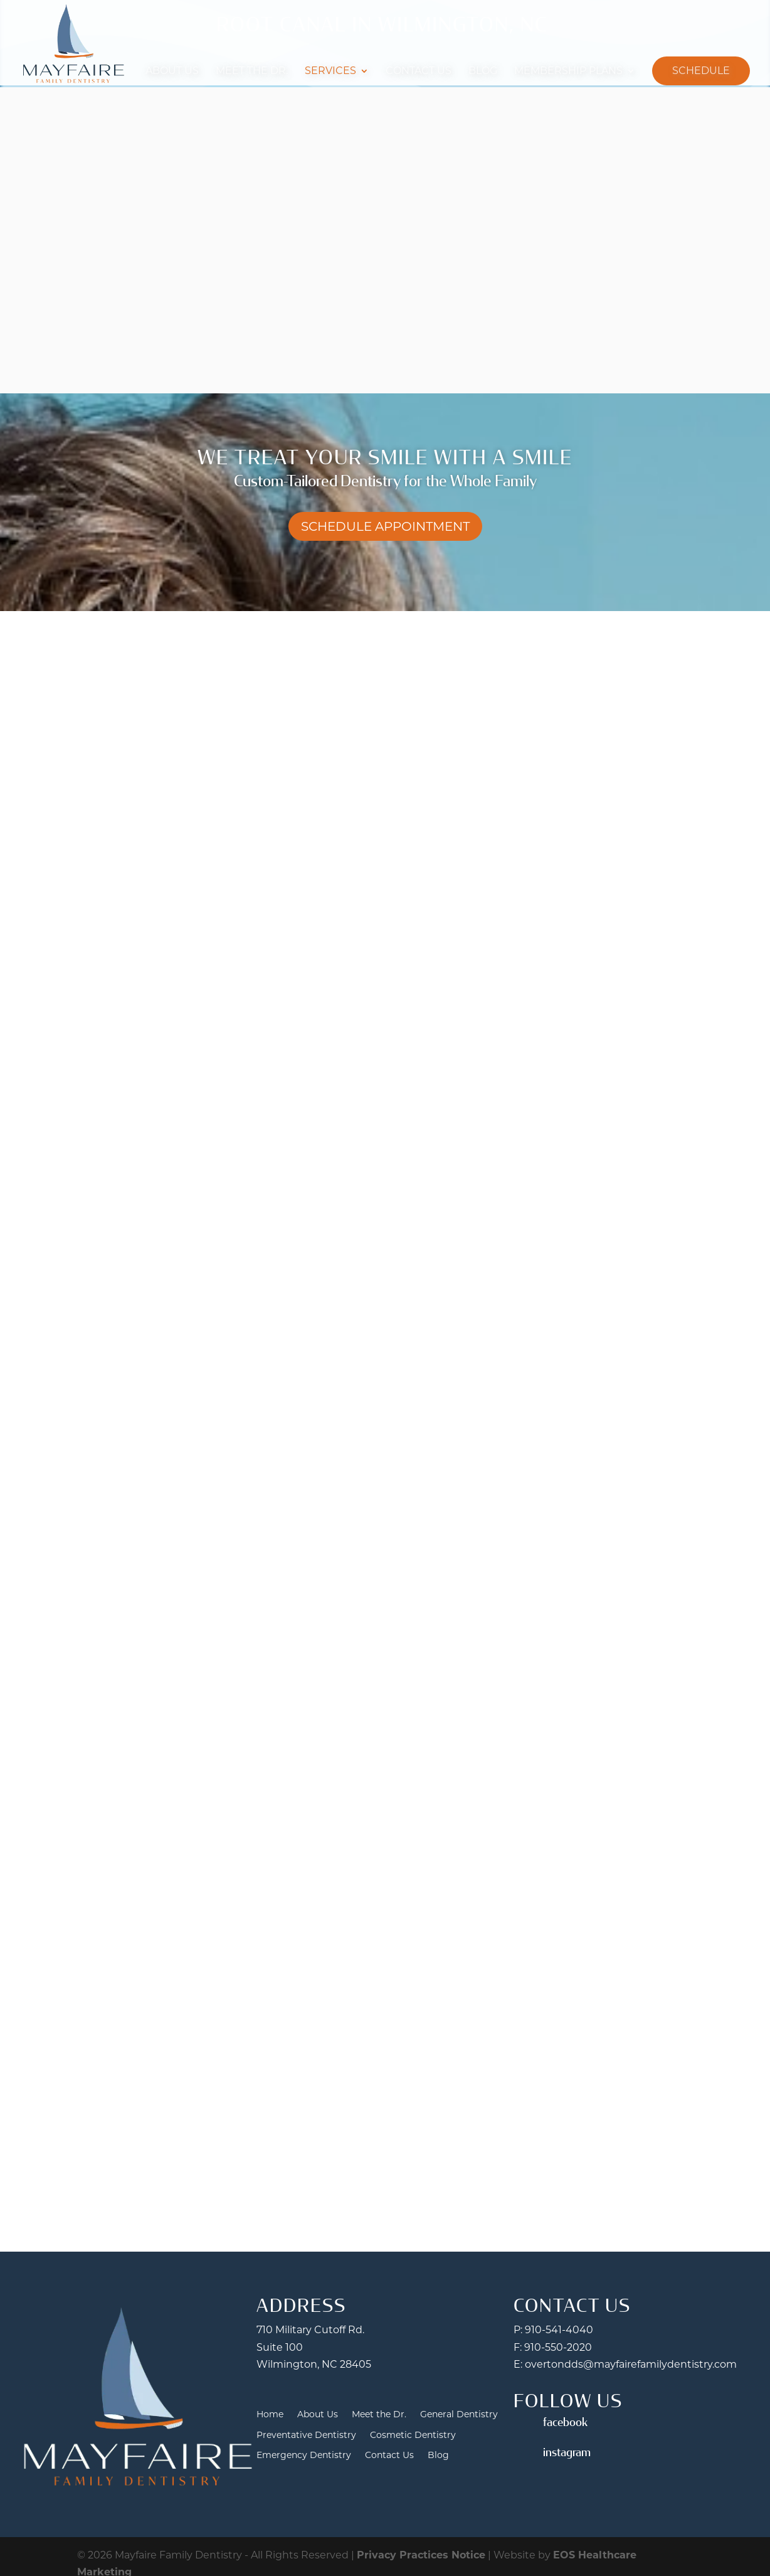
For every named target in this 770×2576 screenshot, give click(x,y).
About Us (172, 71)
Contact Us (418, 71)
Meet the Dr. (252, 71)
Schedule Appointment (385, 526)
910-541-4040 (559, 2330)
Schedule (701, 71)
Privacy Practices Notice (421, 2555)
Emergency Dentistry (303, 2455)
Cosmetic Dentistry (413, 2435)
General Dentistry (459, 2414)
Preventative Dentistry (306, 2435)
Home (269, 2414)
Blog (482, 71)
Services (330, 71)
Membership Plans (568, 71)
